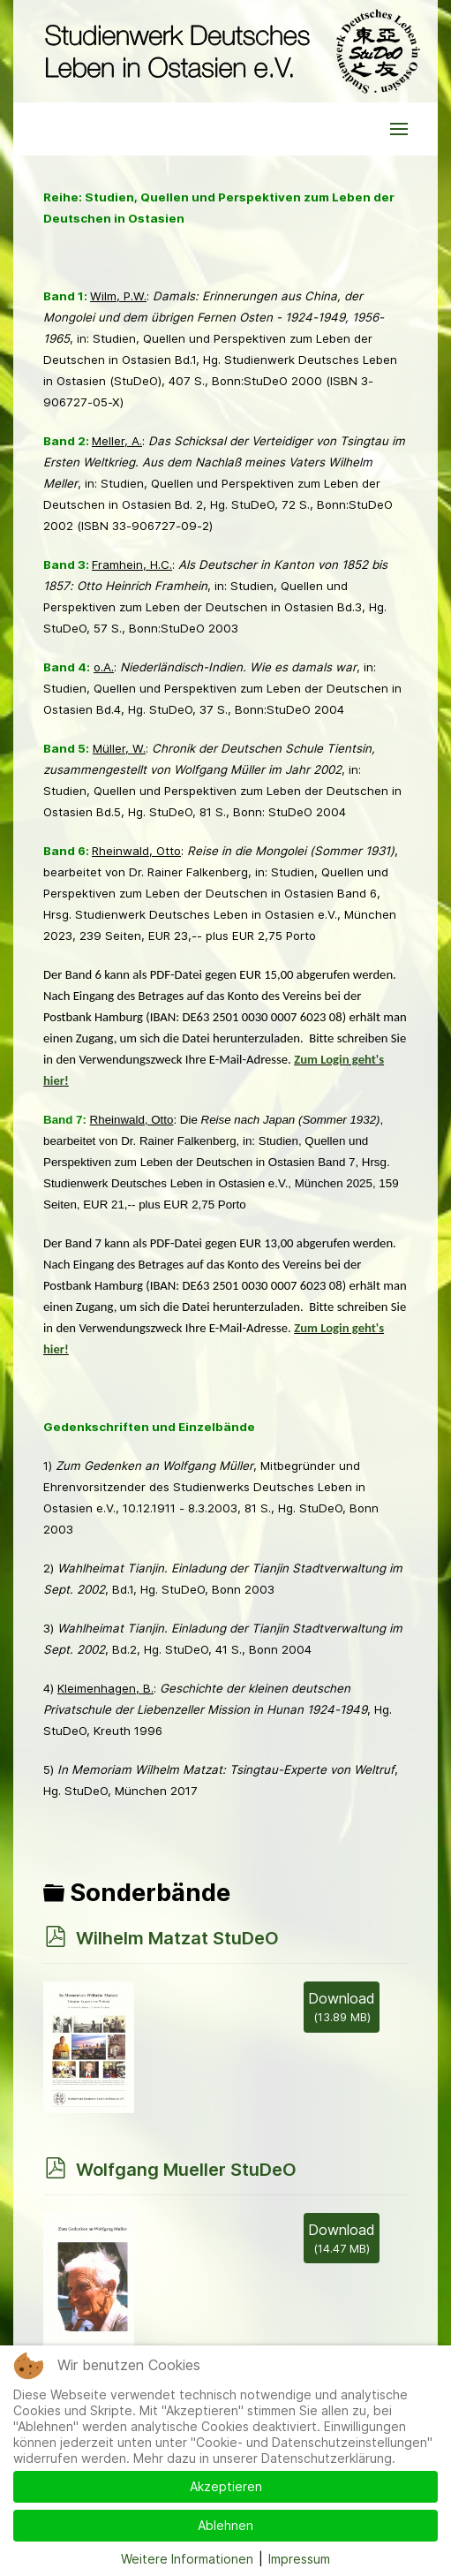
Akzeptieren (226, 2486)
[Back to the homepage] (228, 51)
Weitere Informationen (187, 2558)
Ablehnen (225, 2525)
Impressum (299, 2558)
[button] (399, 128)
